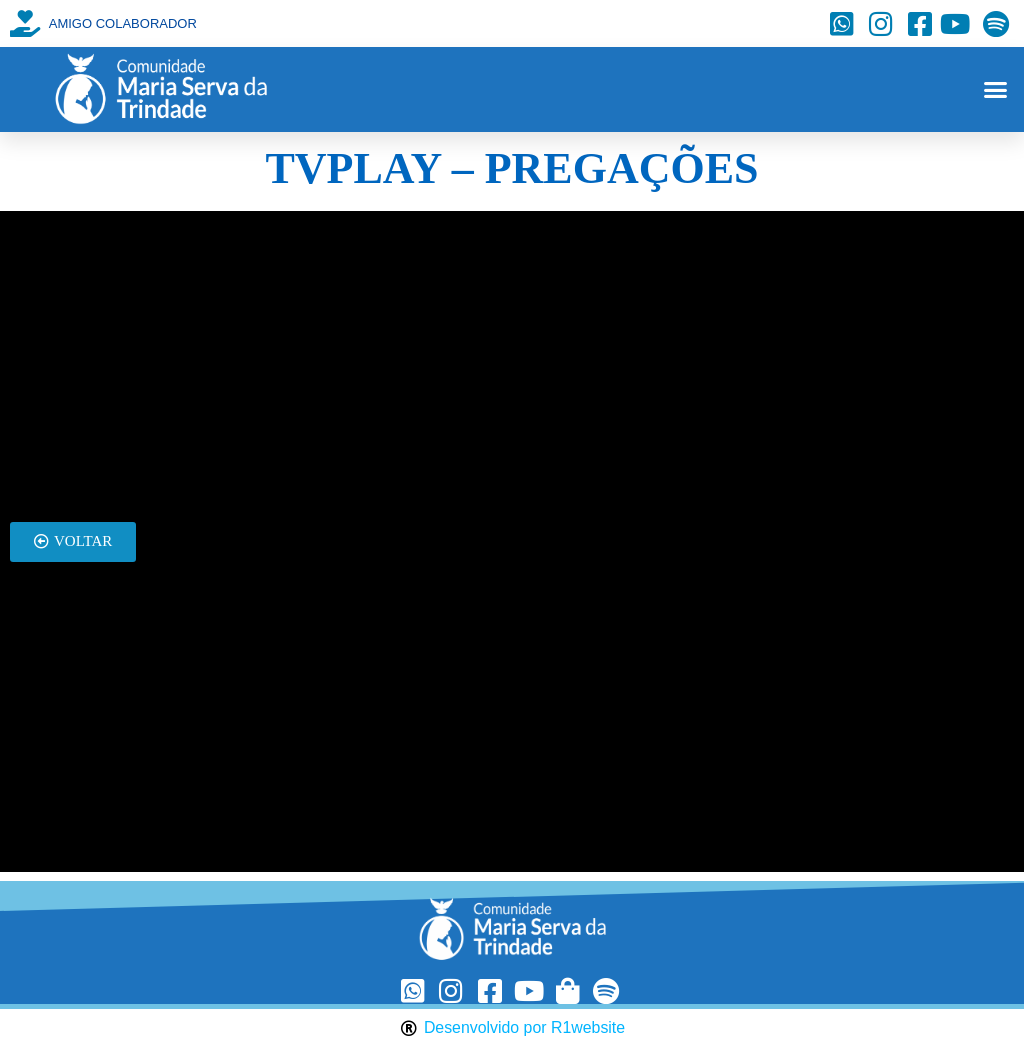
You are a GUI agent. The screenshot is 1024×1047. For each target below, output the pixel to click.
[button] (995, 90)
